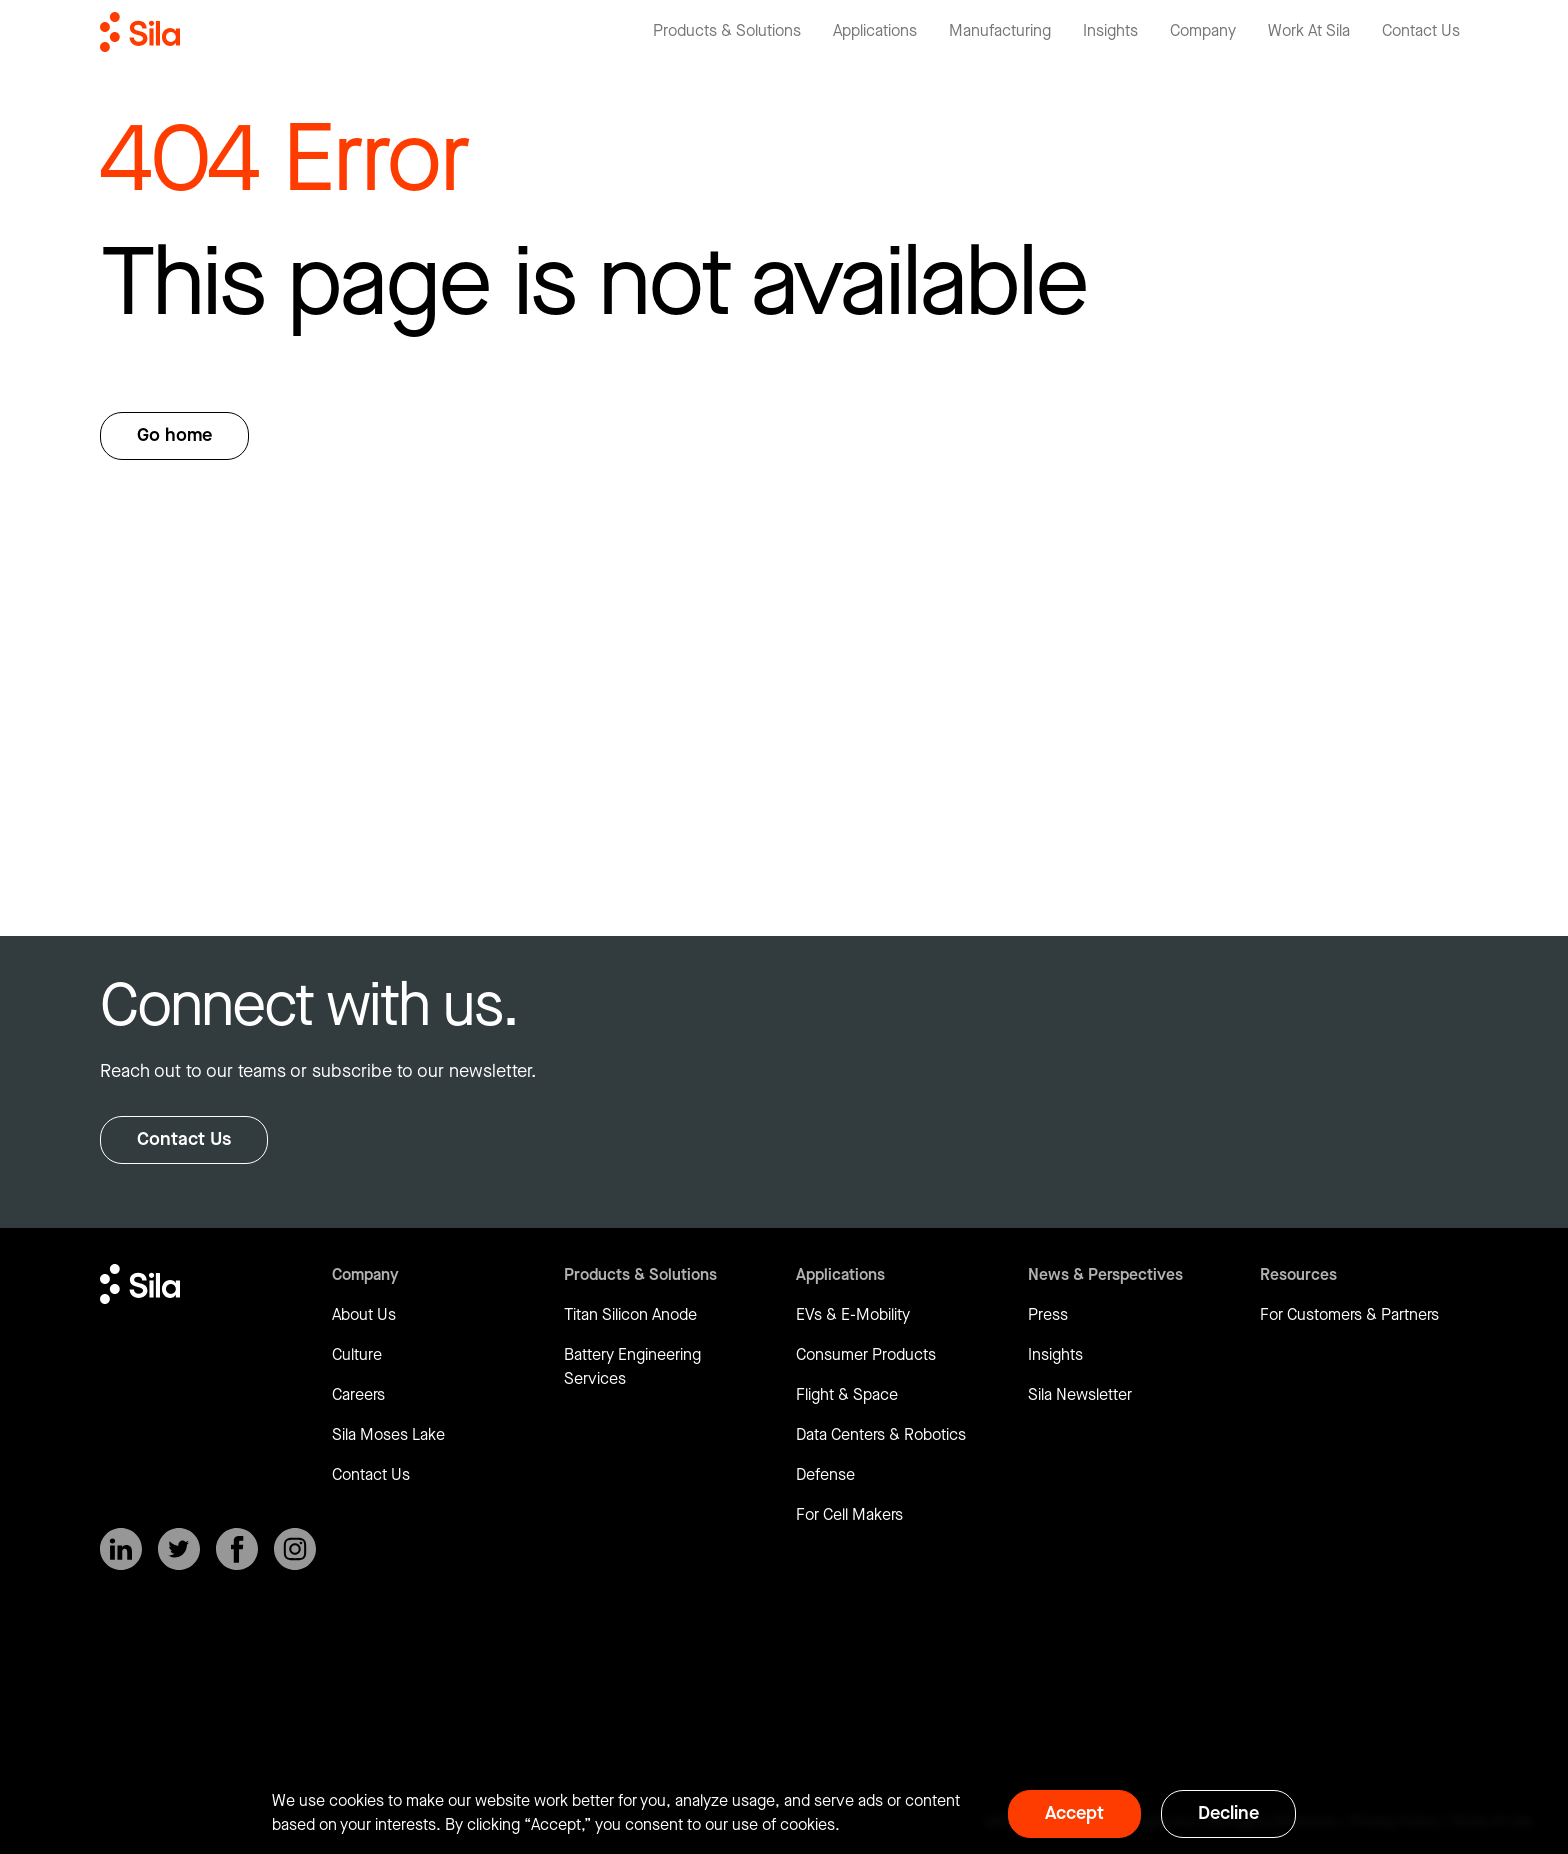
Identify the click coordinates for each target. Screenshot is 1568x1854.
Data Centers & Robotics (881, 1435)
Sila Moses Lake (388, 1435)
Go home (174, 435)
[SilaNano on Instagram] (295, 1549)
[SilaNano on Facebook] (237, 1549)
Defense (825, 1475)
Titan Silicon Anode (630, 1315)
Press (1048, 1315)
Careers (358, 1395)
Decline (1228, 1813)
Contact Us (184, 1139)
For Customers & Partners (1349, 1315)
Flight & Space (847, 1395)
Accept (1074, 1813)
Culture (357, 1355)
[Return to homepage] (140, 32)
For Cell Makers (849, 1515)
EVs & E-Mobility (853, 1315)
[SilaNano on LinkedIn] (121, 1549)
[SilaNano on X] (179, 1549)
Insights (1055, 1355)
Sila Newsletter (1080, 1395)
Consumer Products (866, 1355)
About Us (364, 1315)
